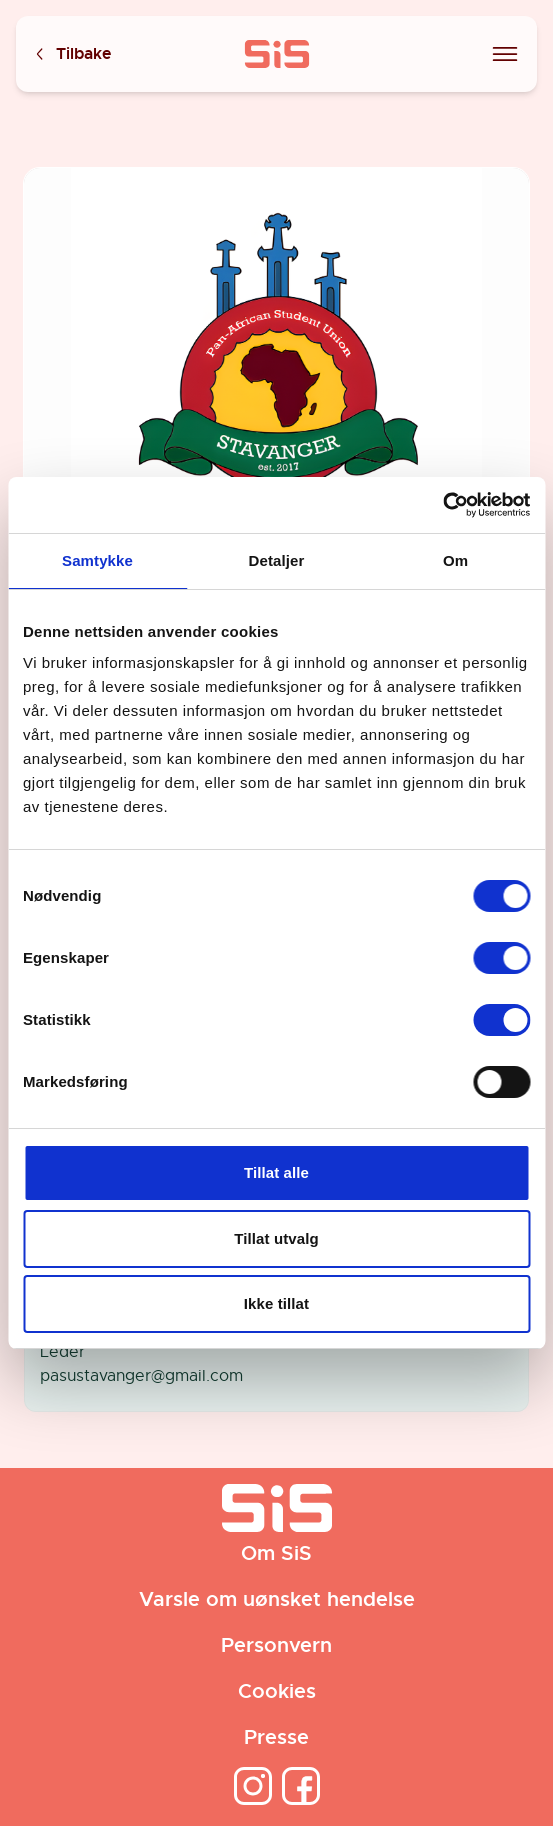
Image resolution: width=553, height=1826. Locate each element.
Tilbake (72, 54)
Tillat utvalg (276, 1238)
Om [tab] (455, 560)
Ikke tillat (276, 1303)
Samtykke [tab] (97, 560)
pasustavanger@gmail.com (141, 1376)
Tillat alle (276, 1172)
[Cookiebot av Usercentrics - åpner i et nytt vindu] (442, 505)
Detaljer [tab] (277, 560)
